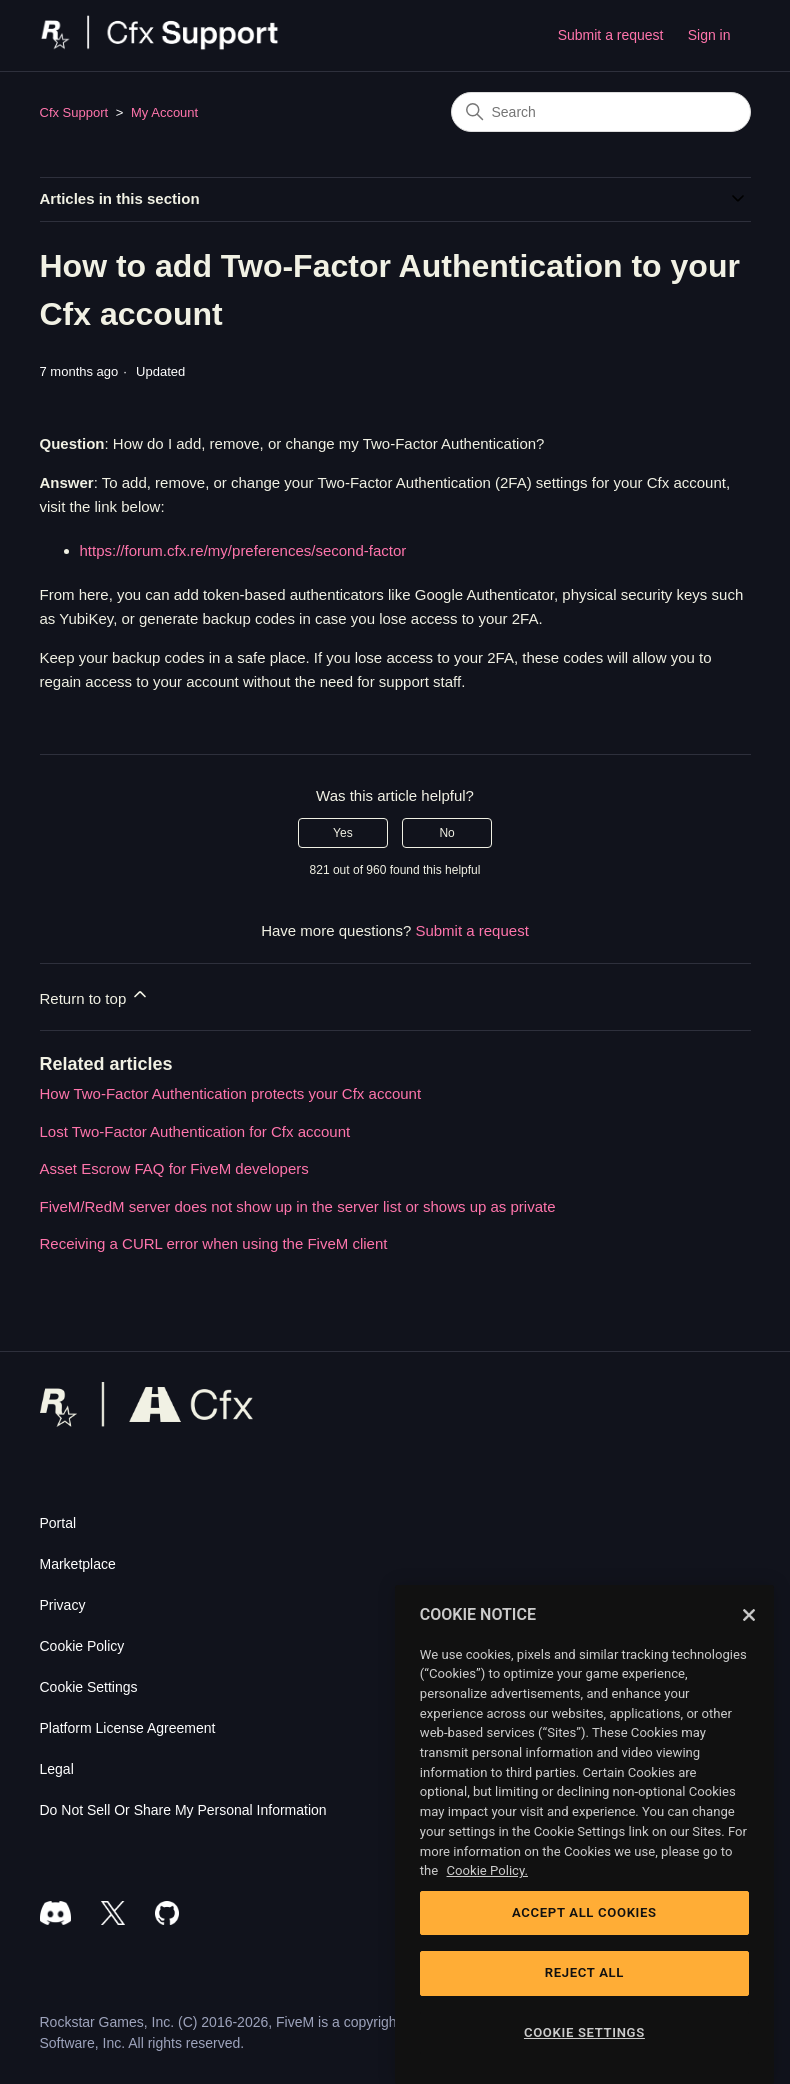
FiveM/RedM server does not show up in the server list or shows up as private (298, 1206)
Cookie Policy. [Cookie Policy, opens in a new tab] (487, 1870)
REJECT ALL (584, 1972)
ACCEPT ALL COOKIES (584, 1912)
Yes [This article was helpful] (343, 833)
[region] (584, 1834)
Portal (58, 1523)
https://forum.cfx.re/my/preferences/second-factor (243, 550)
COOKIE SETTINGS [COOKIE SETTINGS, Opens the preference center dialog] (584, 2032)
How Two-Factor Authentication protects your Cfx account (231, 1093)
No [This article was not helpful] (446, 833)
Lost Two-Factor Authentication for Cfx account (195, 1131)
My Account (164, 112)
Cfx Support (74, 112)
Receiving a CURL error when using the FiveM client (214, 1243)
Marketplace (78, 1564)
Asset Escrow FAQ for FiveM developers (174, 1168)
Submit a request (611, 35)
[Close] (749, 1615)
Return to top (95, 995)
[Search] (601, 112)
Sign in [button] (709, 35)
